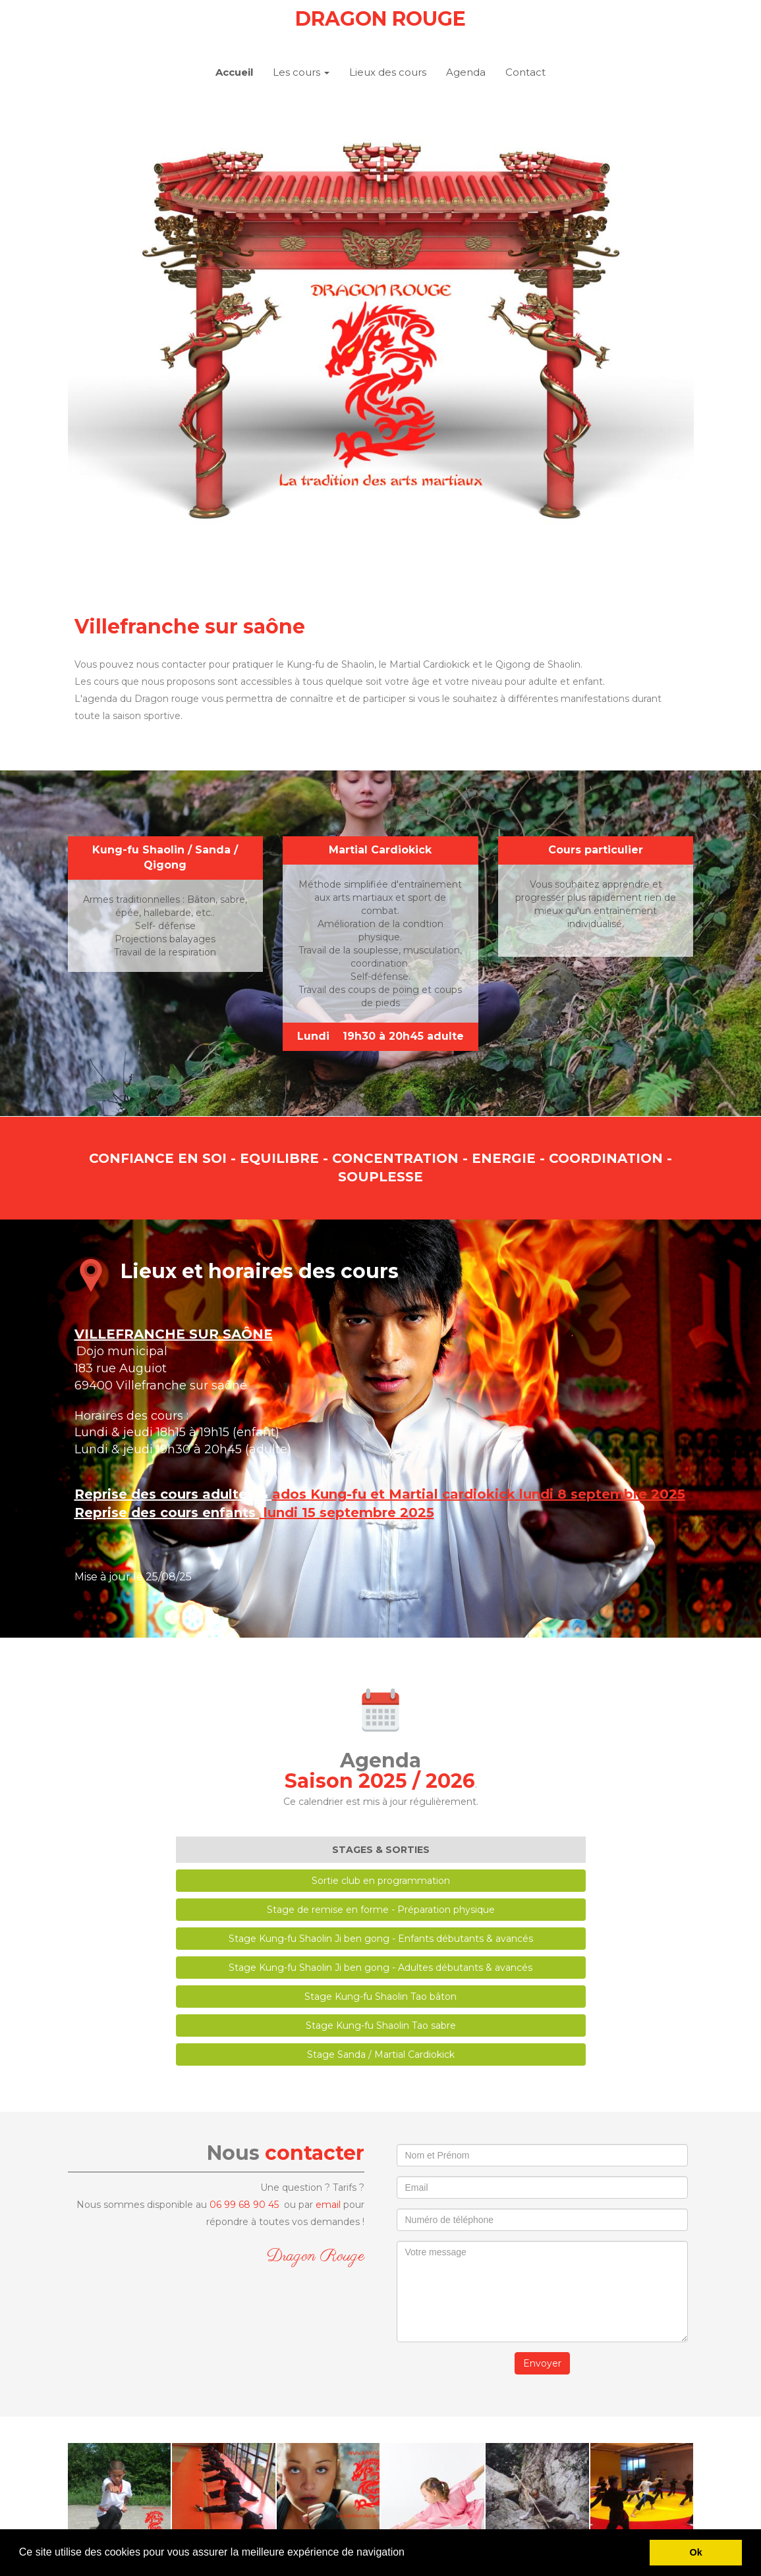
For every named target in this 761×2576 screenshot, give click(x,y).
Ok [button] (696, 2552)
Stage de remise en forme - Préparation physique (381, 1910)
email (328, 2205)
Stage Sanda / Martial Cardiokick (381, 2054)
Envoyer (542, 2363)
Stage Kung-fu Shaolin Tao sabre (381, 2025)
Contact (525, 72)
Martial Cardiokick (380, 850)
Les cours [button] (301, 72)
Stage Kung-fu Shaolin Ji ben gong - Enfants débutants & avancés (381, 1939)
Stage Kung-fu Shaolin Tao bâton (380, 1996)
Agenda (466, 72)
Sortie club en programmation (381, 1881)
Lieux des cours (387, 72)
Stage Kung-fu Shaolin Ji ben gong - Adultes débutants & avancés (380, 1967)
